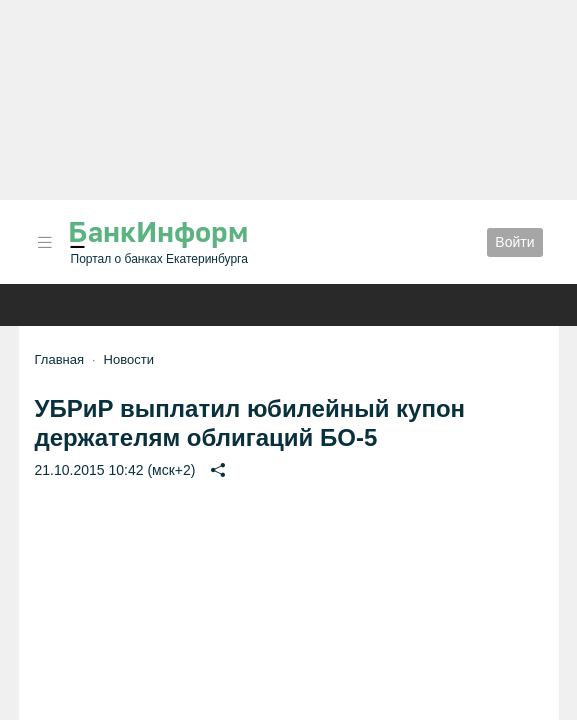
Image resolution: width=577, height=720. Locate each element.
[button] (45, 242)
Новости (129, 359)
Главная (59, 359)
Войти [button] (514, 242)
